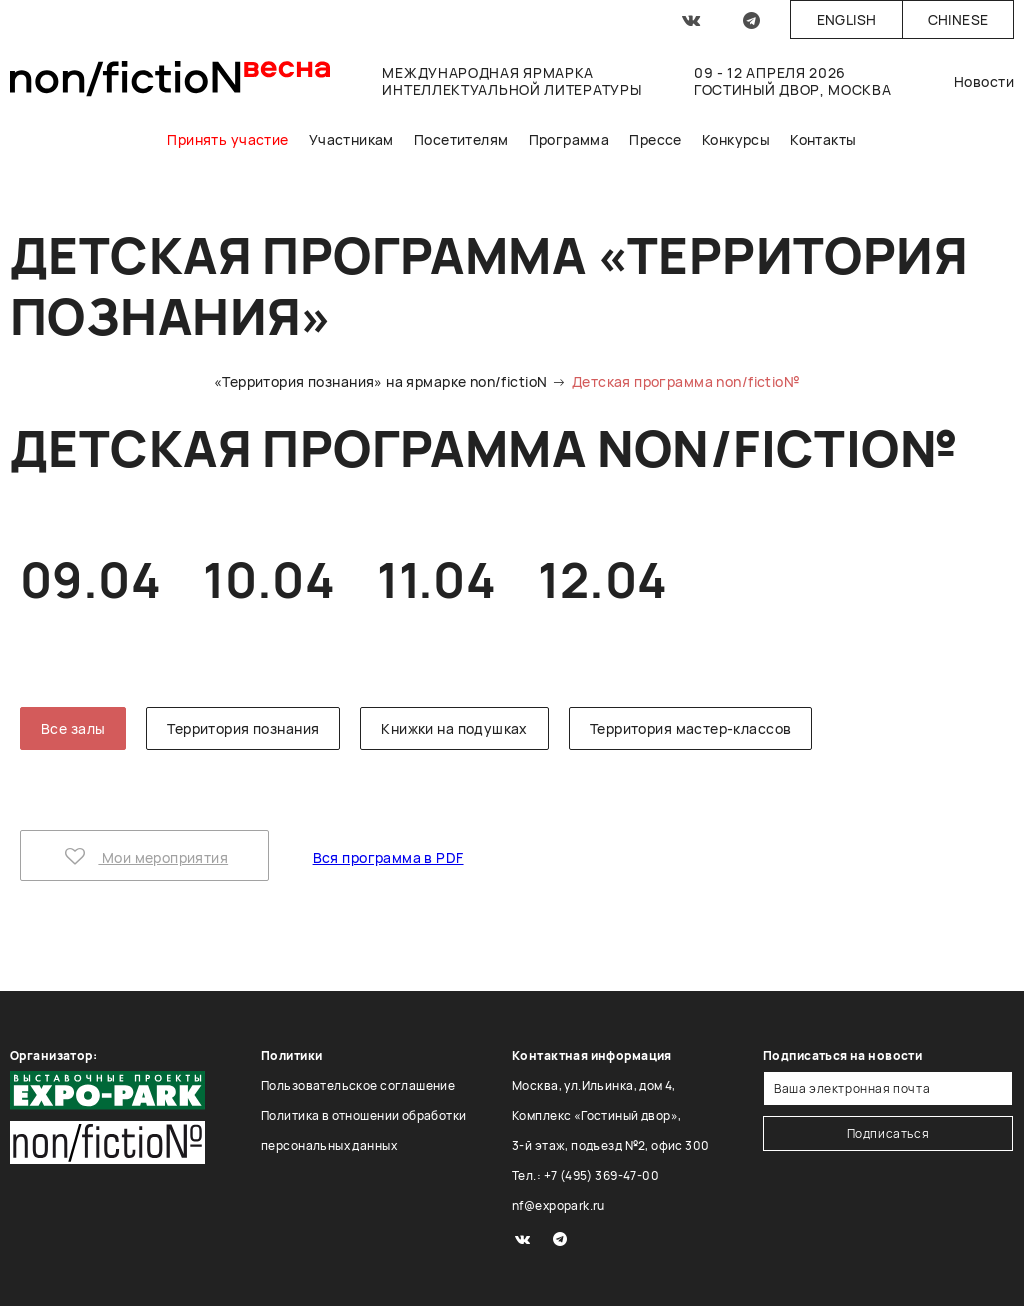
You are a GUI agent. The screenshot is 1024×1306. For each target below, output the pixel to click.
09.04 (90, 579)
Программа (569, 139)
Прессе (655, 139)
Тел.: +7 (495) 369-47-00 (585, 1175)
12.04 (602, 579)
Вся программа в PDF (388, 857)
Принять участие (227, 139)
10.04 (269, 579)
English (847, 19)
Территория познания (243, 728)
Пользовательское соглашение (358, 1085)
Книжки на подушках (454, 728)
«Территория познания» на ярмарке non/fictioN (380, 381)
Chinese (958, 19)
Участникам (351, 139)
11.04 (436, 579)
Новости (984, 81)
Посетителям (461, 139)
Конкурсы (736, 139)
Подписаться (888, 1133)
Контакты (823, 139)
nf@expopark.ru (558, 1205)
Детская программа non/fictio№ (686, 381)
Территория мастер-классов (691, 728)
